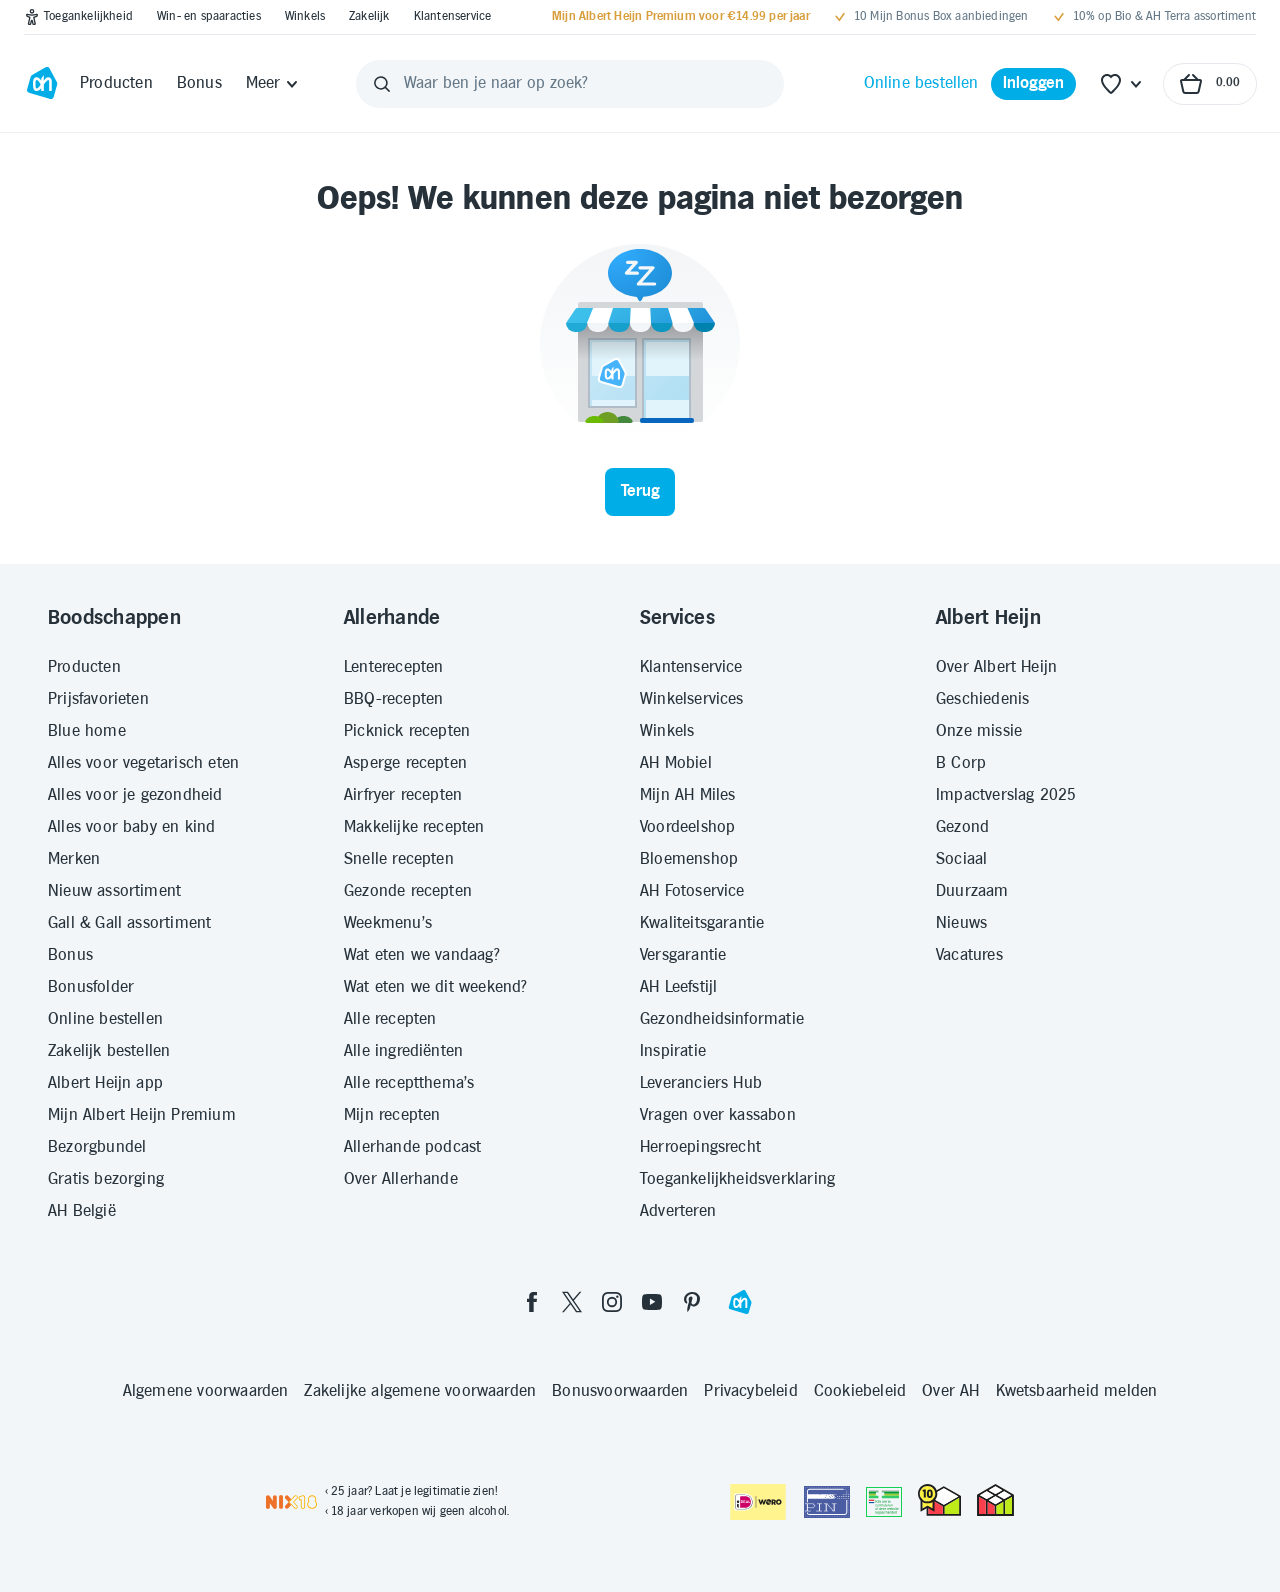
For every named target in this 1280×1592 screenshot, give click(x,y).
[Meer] (273, 84)
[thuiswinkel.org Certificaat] (939, 1500)
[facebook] (532, 1302)
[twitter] (572, 1302)
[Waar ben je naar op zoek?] (570, 84)
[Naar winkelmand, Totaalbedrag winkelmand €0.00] (1210, 84)
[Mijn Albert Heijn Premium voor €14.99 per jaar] (681, 17)
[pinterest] (692, 1302)
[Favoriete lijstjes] (1122, 84)
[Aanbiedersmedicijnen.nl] (884, 1502)
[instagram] (612, 1302)
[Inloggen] (1034, 84)
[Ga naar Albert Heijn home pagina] (42, 84)
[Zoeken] (382, 84)
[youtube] (652, 1302)
